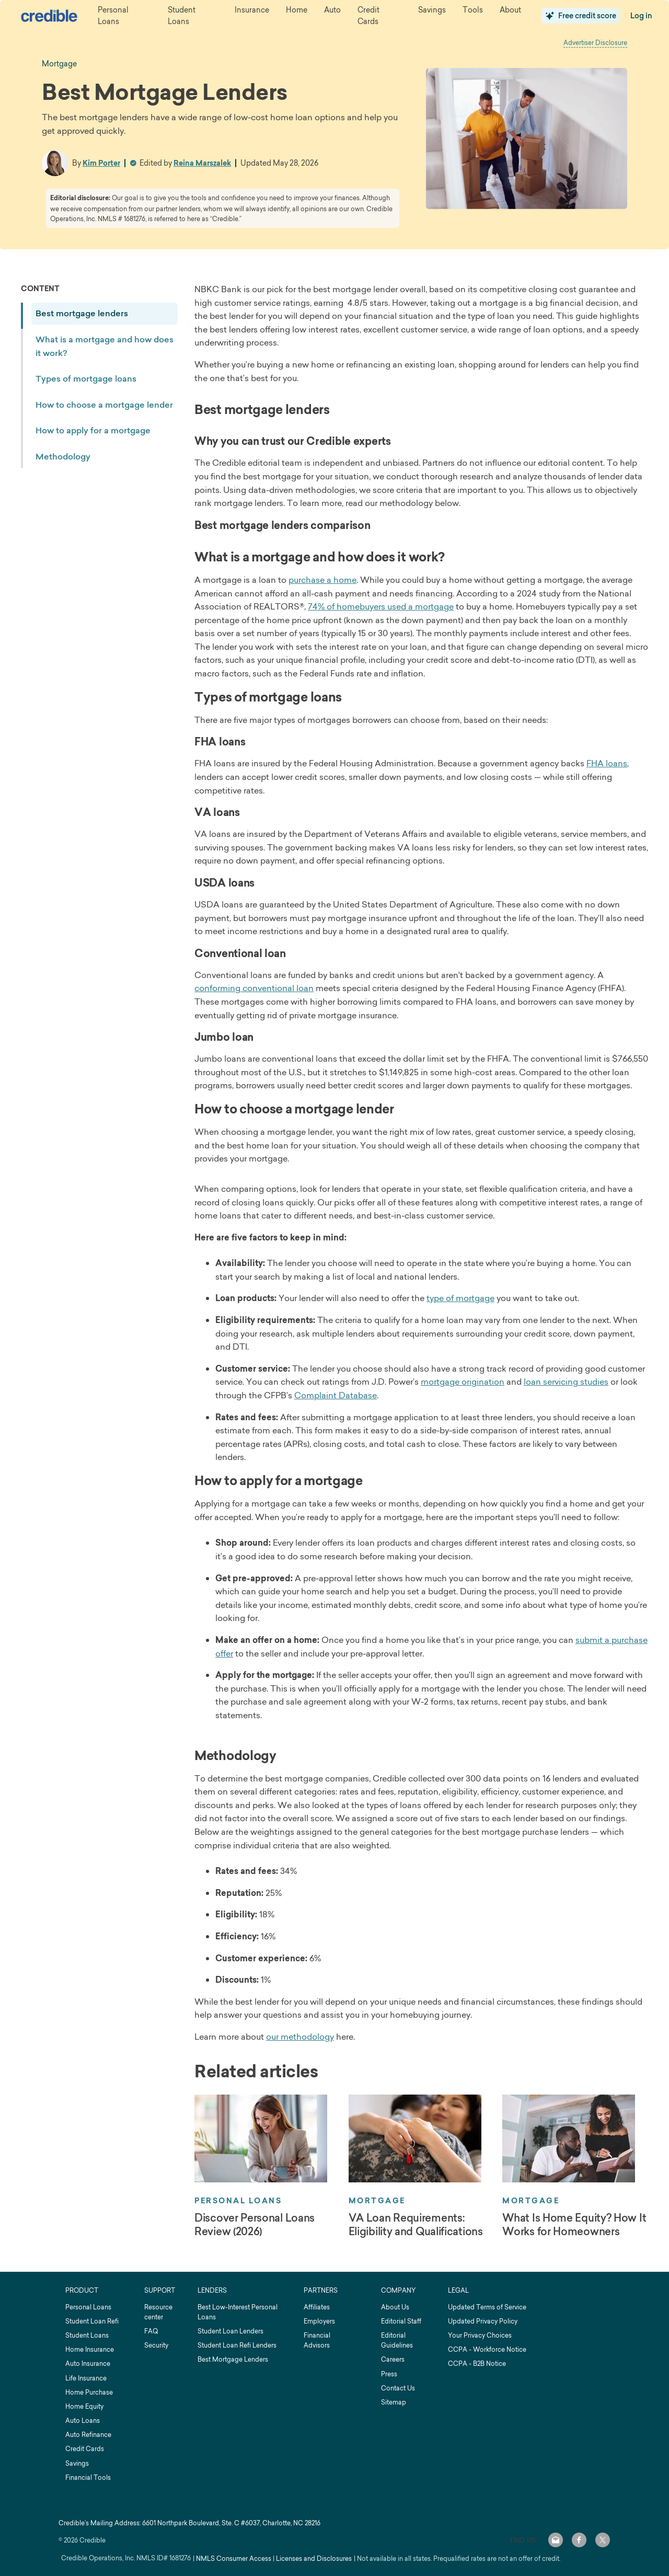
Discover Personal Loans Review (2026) (254, 2224)
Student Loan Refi (92, 2321)
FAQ (151, 2331)
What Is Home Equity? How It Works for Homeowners (574, 2224)
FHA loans (606, 763)
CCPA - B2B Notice (477, 2363)
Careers (393, 2359)
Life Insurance (86, 2378)
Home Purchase (89, 2392)
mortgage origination (462, 1381)
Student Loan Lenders (230, 2331)
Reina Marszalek (202, 163)
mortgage (59, 63)
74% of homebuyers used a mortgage (381, 606)
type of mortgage (460, 1298)
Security (156, 2345)
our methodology (300, 2036)
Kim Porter (101, 163)
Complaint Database (335, 1395)
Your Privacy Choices (480, 2335)
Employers (319, 2321)
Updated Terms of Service (487, 2307)
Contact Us (398, 2388)
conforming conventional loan (254, 988)
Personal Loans (238, 2200)
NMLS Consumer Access (233, 2558)
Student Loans (87, 2335)
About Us (395, 2307)
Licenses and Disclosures (314, 2558)
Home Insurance (89, 2349)
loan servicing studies (566, 1381)
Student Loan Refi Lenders (237, 2345)
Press (389, 2374)
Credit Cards (84, 2448)
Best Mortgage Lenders (233, 2359)
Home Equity (84, 2406)
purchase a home (322, 579)
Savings (77, 2463)
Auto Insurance (87, 2363)
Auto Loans (82, 2420)
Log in (641, 15)
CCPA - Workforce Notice (487, 2349)
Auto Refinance (88, 2434)
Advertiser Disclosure (595, 42)
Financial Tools (88, 2477)
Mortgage (377, 2200)
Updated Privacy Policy (482, 2321)
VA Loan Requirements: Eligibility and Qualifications (416, 2224)
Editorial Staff (401, 2321)
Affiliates (317, 2307)
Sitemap (393, 2402)
